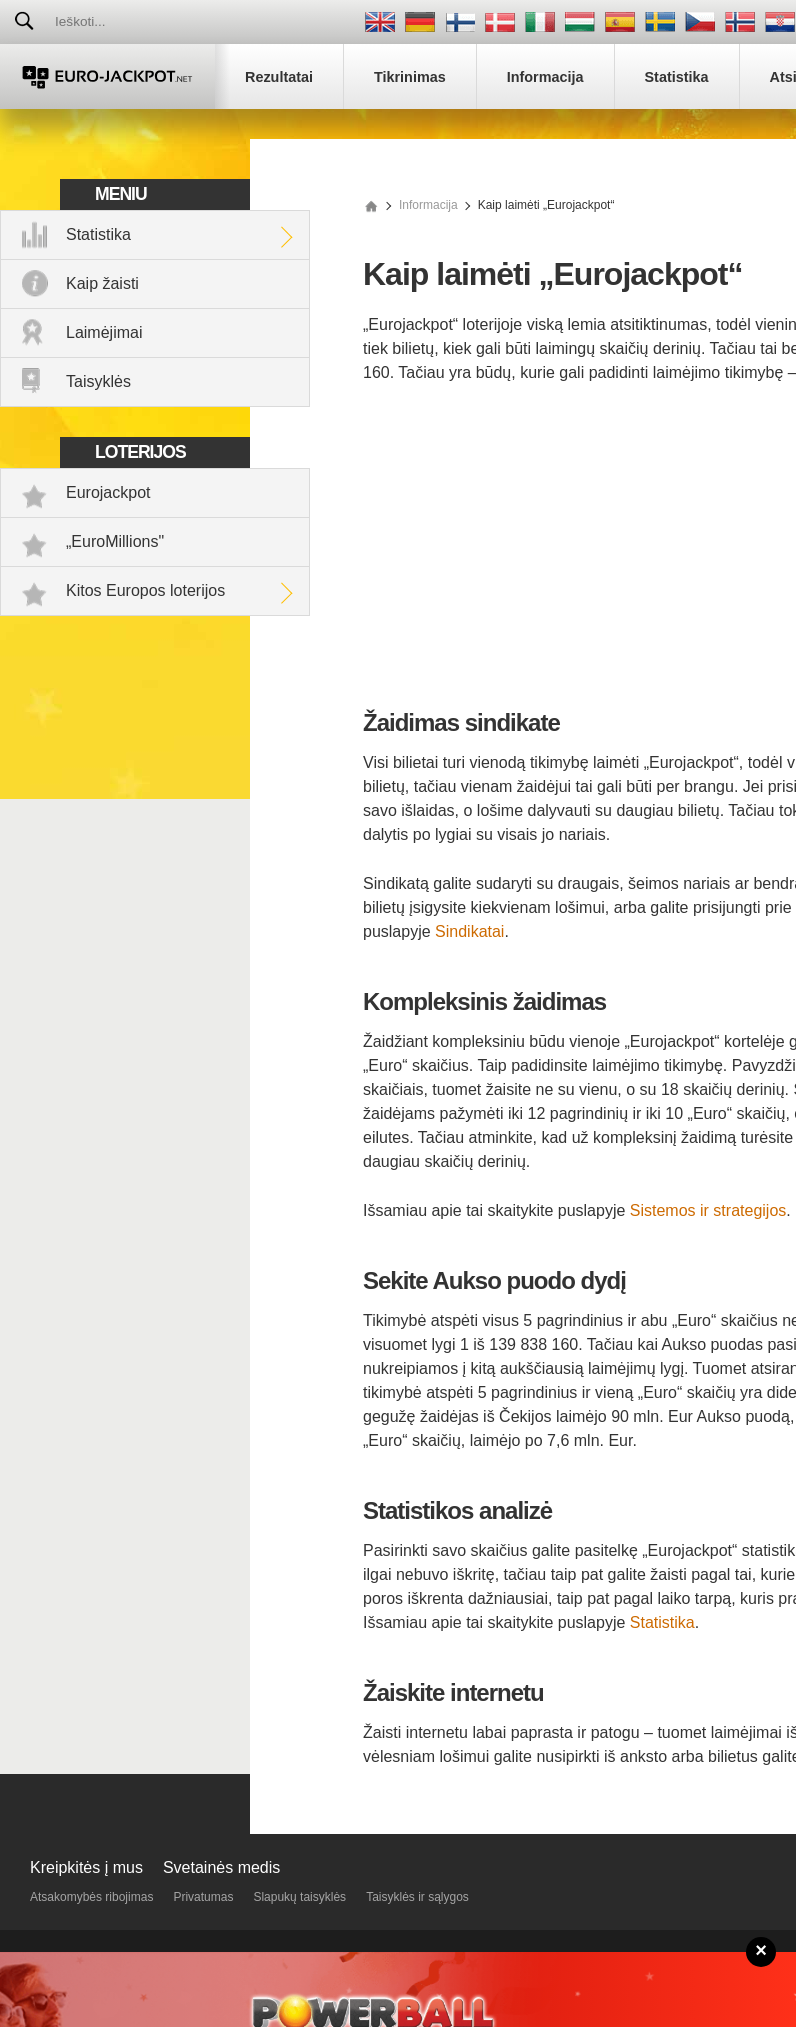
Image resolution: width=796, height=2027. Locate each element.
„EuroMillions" (115, 541)
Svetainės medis (221, 1867)
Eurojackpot (108, 492)
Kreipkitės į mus (86, 1867)
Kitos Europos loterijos (145, 590)
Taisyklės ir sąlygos (417, 1897)
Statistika (98, 234)
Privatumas (203, 1897)
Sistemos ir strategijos (708, 1210)
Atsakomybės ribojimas (91, 1897)
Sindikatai (469, 931)
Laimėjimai (104, 332)
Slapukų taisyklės (299, 1897)
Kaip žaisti (102, 283)
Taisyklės (98, 381)
